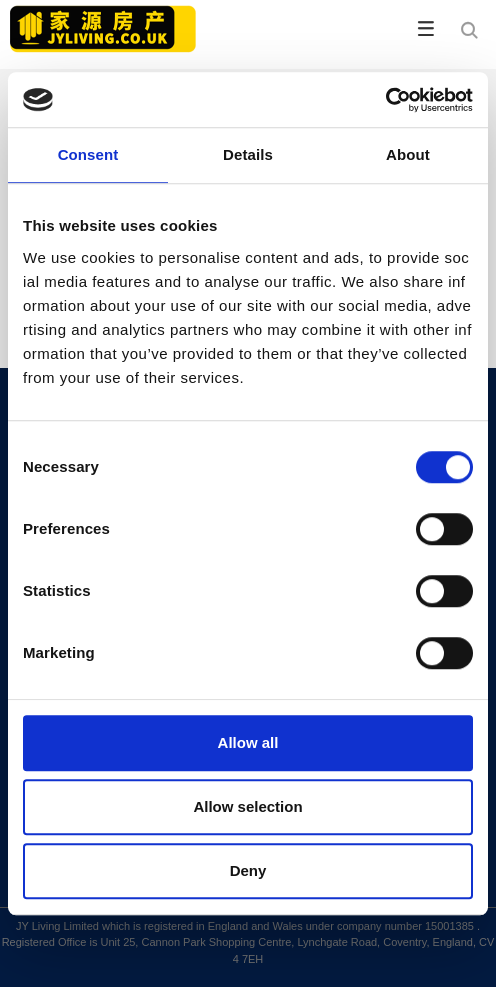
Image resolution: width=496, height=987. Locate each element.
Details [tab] (248, 154)
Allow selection (247, 806)
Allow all (248, 742)
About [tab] (408, 154)
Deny (248, 870)
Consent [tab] (88, 154)
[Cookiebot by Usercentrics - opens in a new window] (385, 100)
